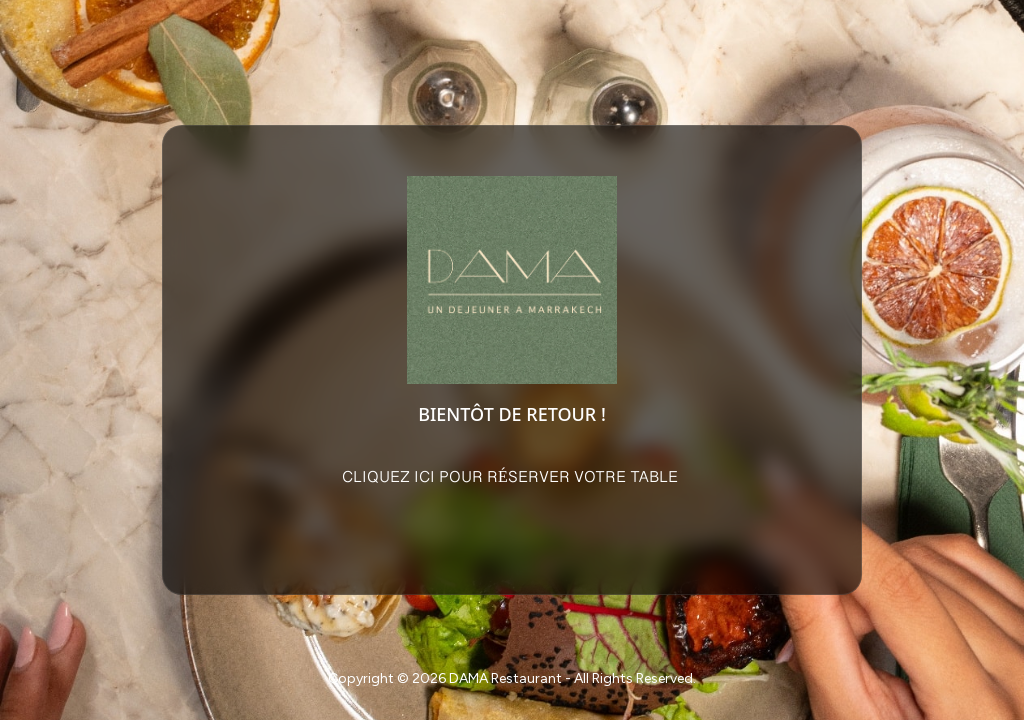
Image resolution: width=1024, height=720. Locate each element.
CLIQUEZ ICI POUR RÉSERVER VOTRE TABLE (512, 478)
